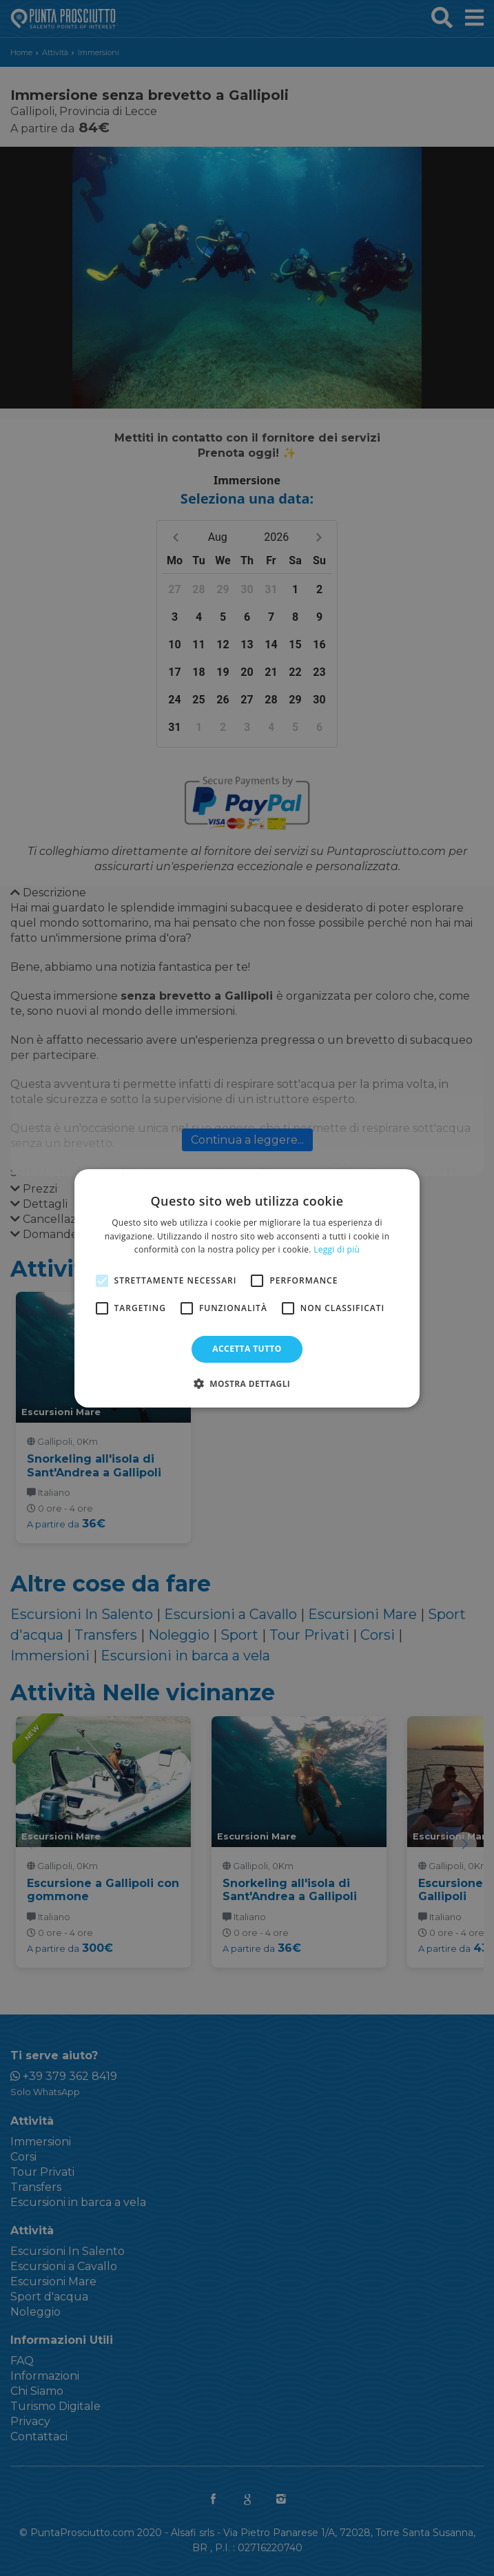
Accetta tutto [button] (246, 1348)
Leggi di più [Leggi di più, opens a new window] (336, 1249)
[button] (247, 1383)
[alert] (247, 1288)
